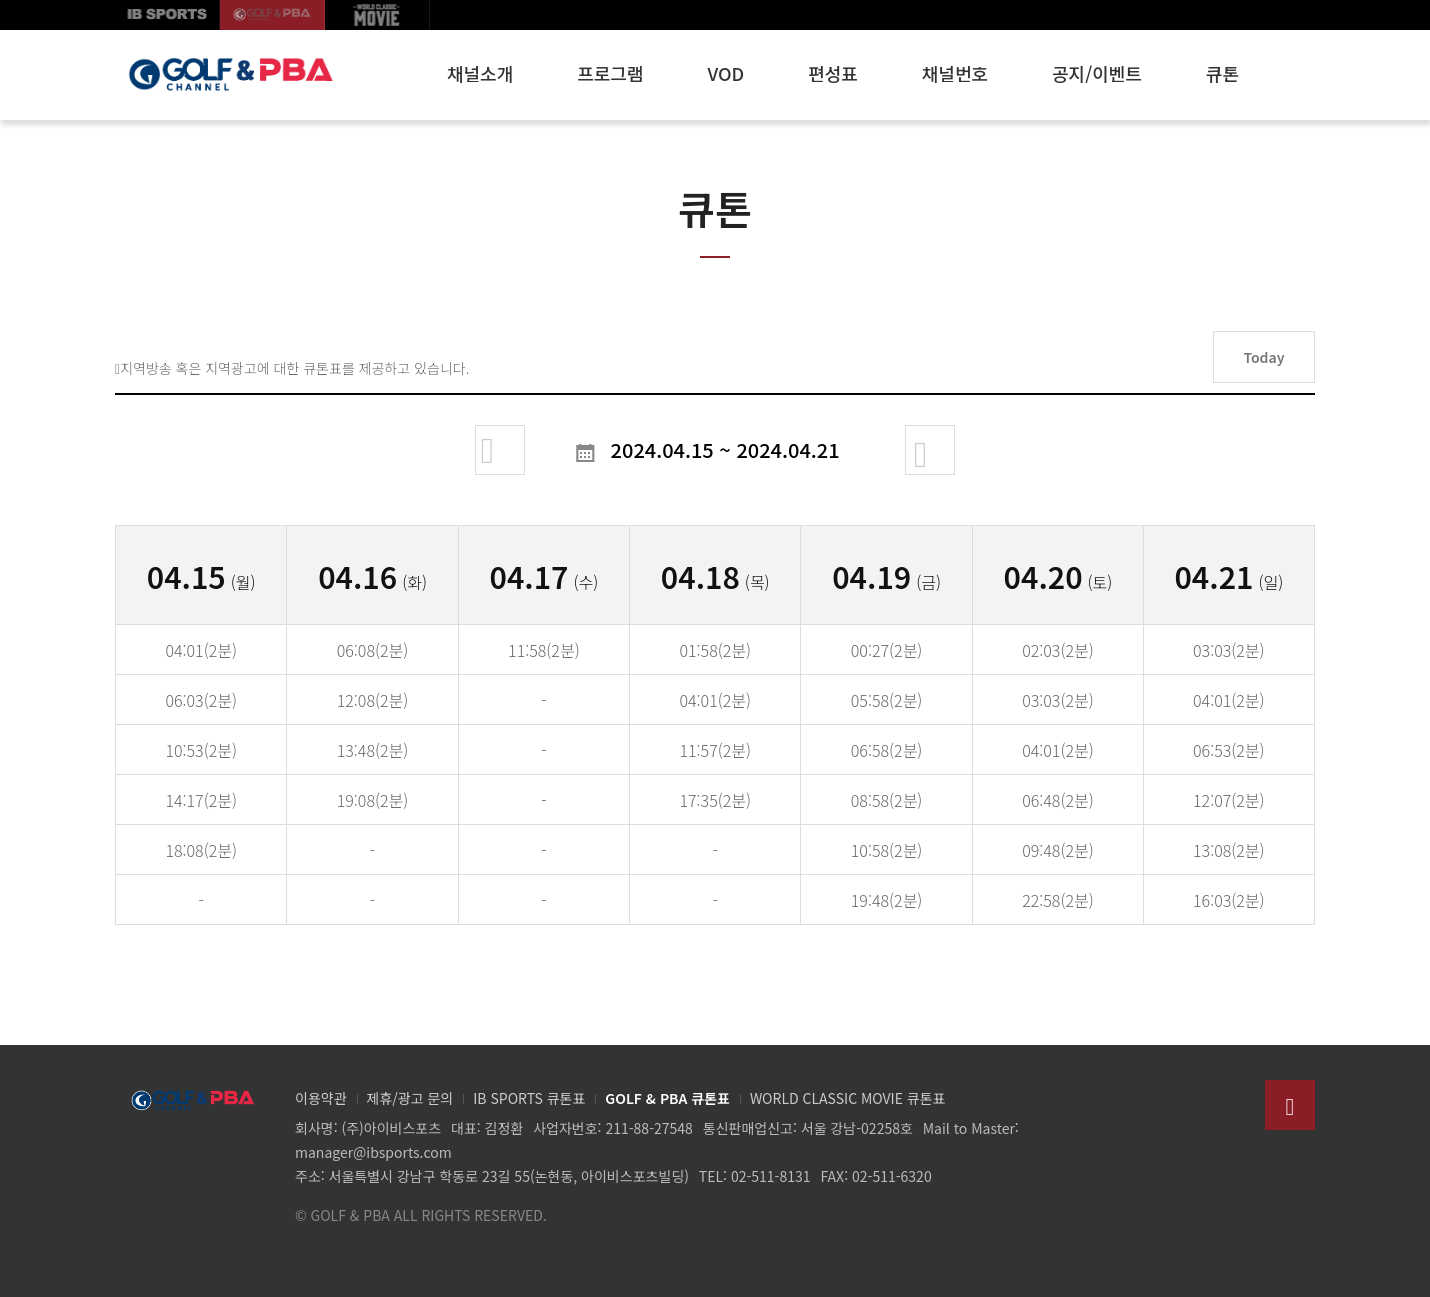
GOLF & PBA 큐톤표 (667, 1098)
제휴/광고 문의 (410, 1098)
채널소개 (480, 73)
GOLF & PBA (230, 75)
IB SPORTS (167, 15)
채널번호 (955, 73)
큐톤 (1222, 73)
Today (1263, 357)
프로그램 (610, 73)
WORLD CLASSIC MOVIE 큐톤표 (848, 1098)
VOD (726, 73)
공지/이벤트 (1097, 73)
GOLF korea (272, 15)
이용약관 (321, 1098)
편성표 (833, 73)
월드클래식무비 (377, 15)
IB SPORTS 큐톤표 (529, 1098)
